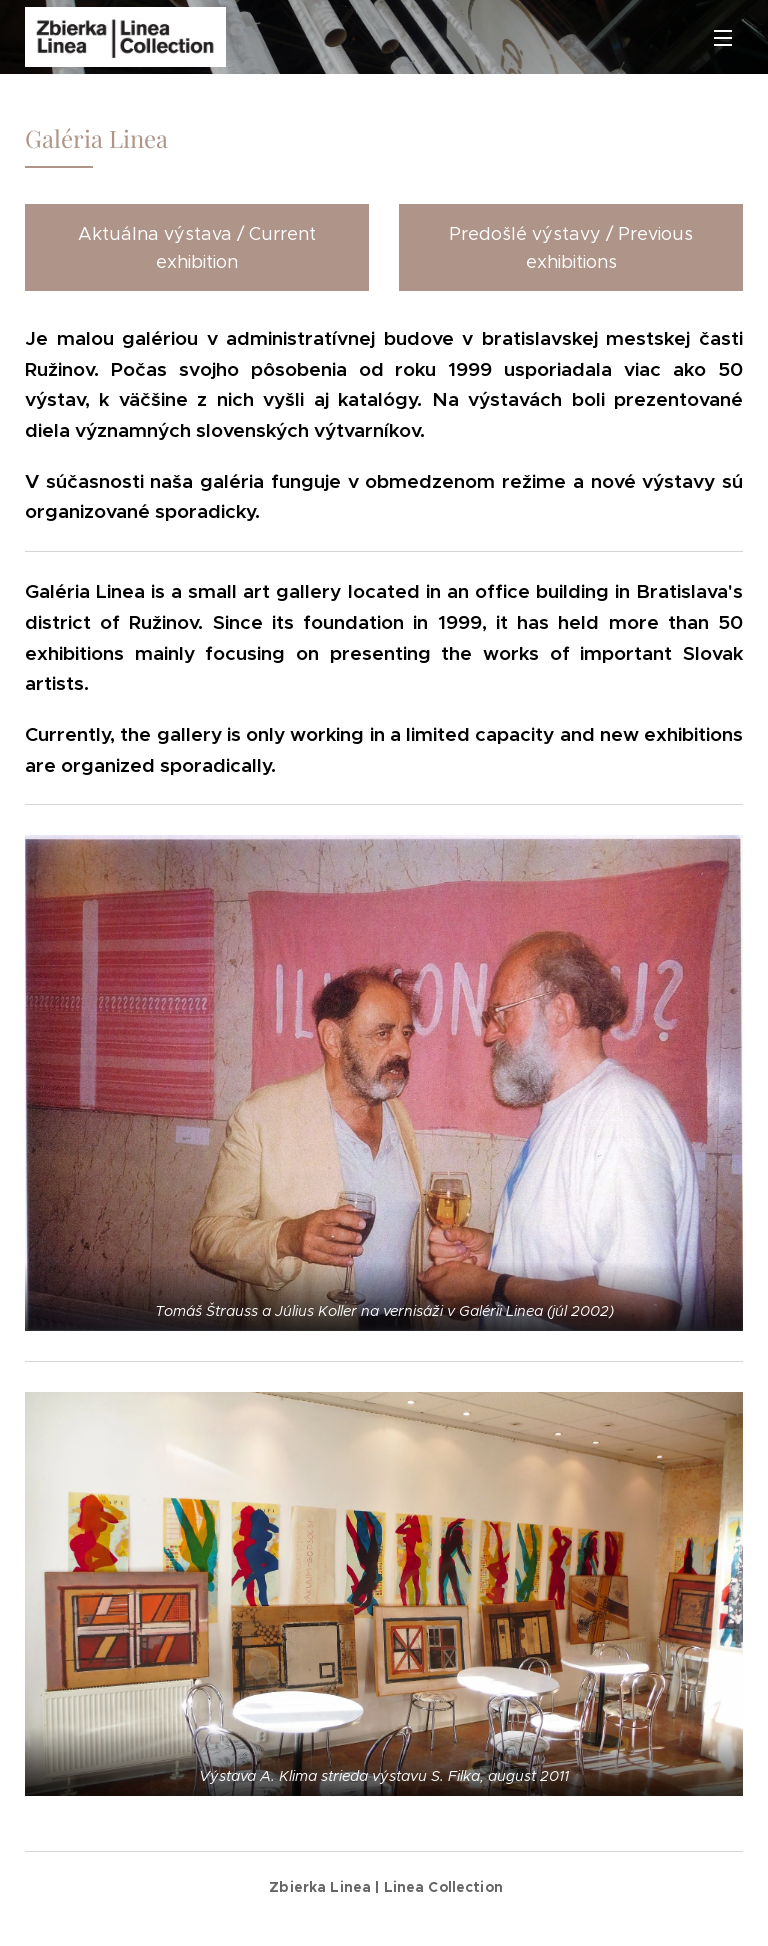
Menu (723, 38)
